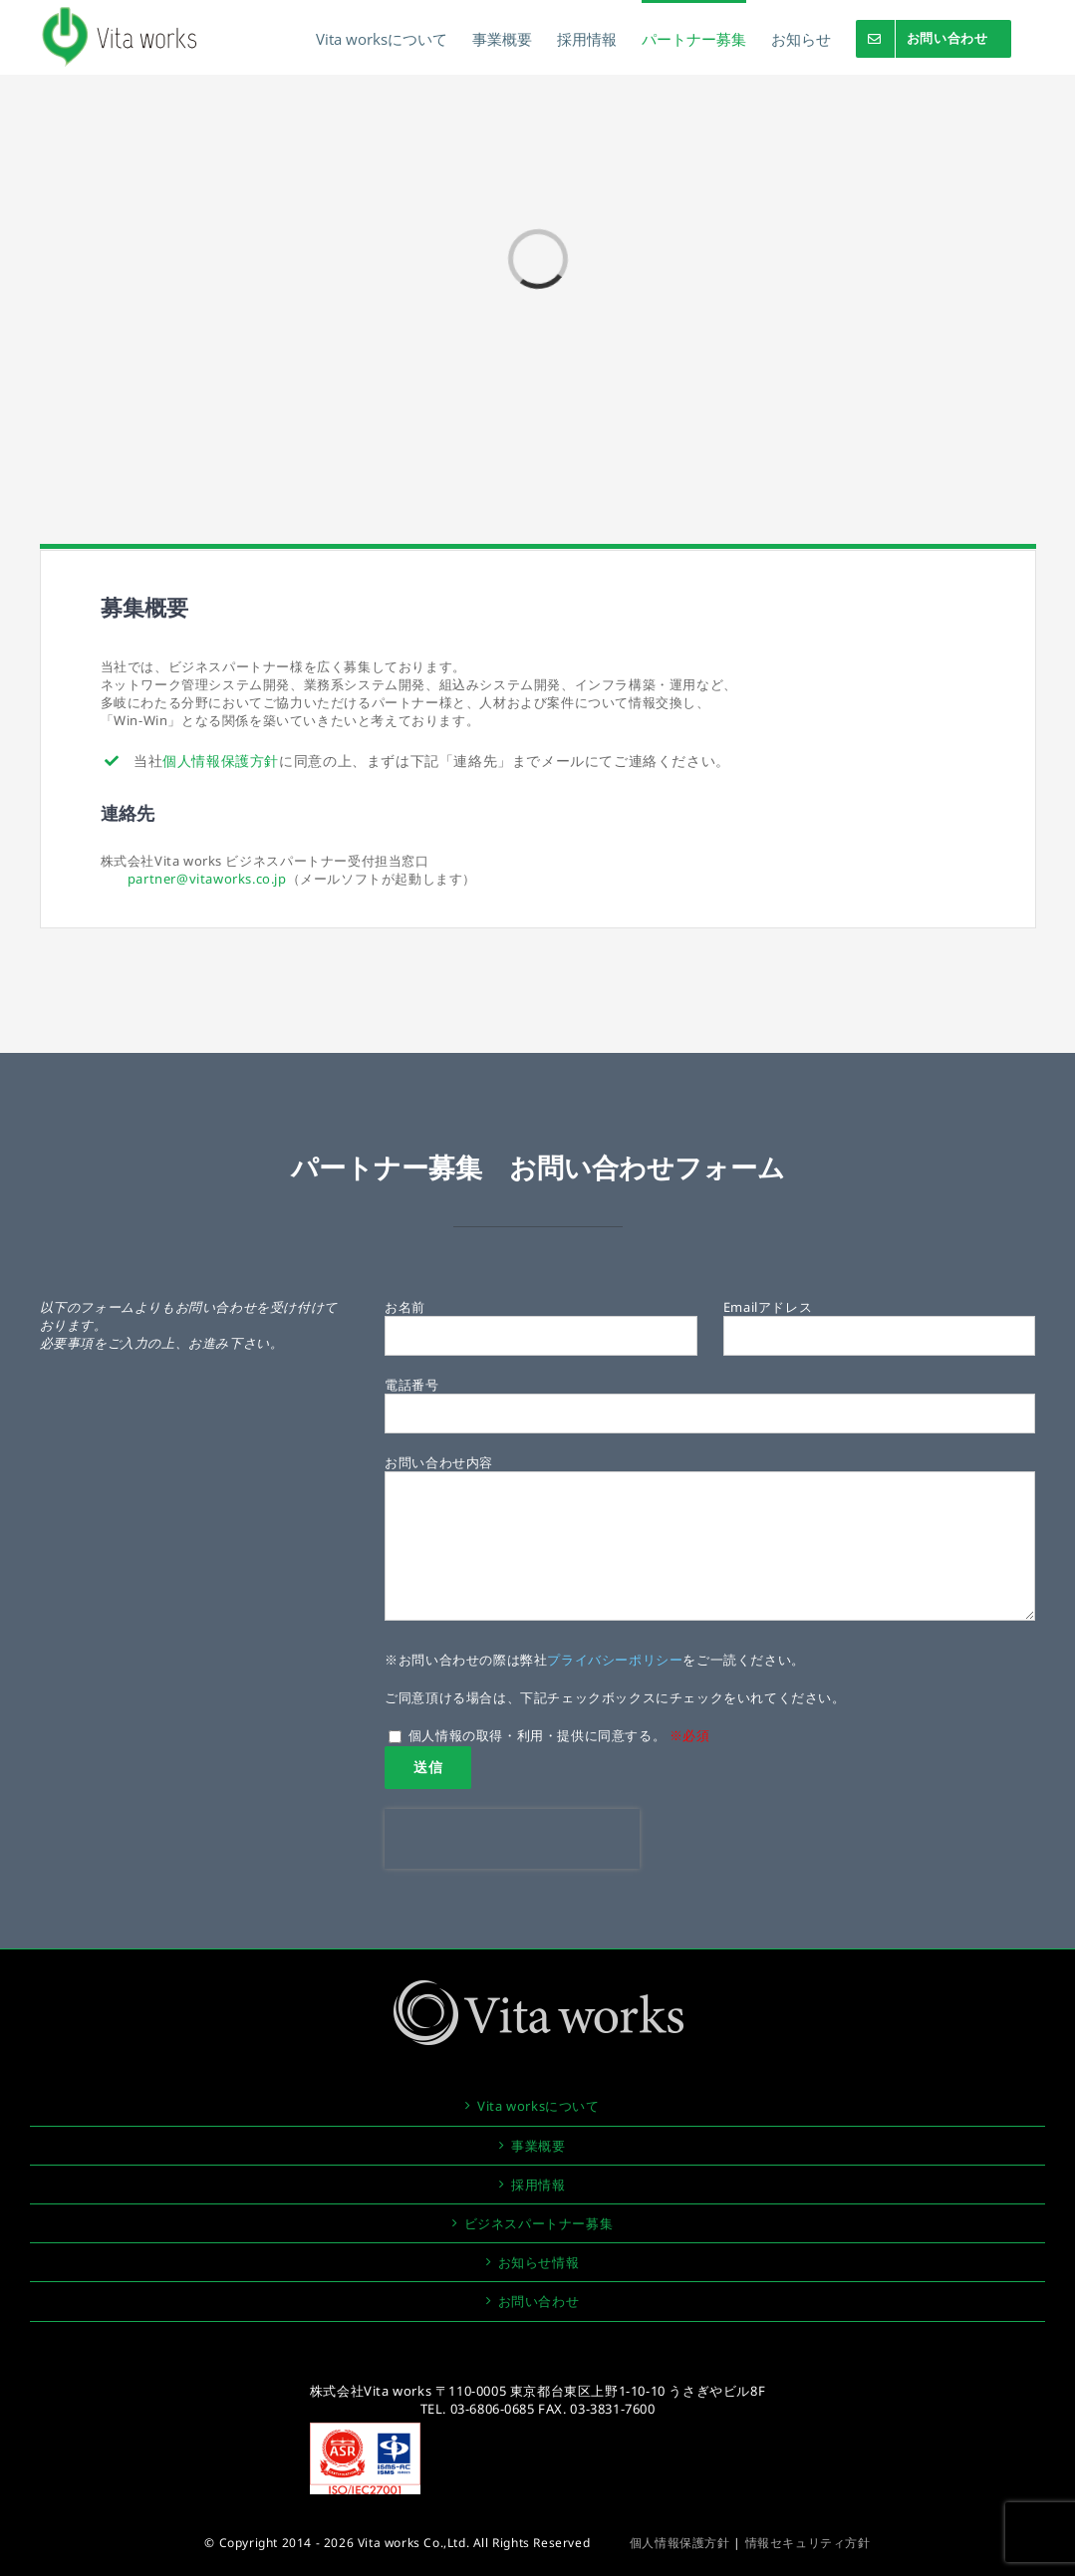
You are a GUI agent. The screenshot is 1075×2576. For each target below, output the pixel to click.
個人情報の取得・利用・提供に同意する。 (549, 1735)
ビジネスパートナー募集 (539, 2223)
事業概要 (538, 2146)
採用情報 (538, 2184)
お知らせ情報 (539, 2262)
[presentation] (512, 1839)
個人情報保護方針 (220, 760)
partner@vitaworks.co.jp (207, 879)
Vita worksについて (538, 2106)
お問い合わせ (539, 2301)
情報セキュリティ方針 (808, 2542)
